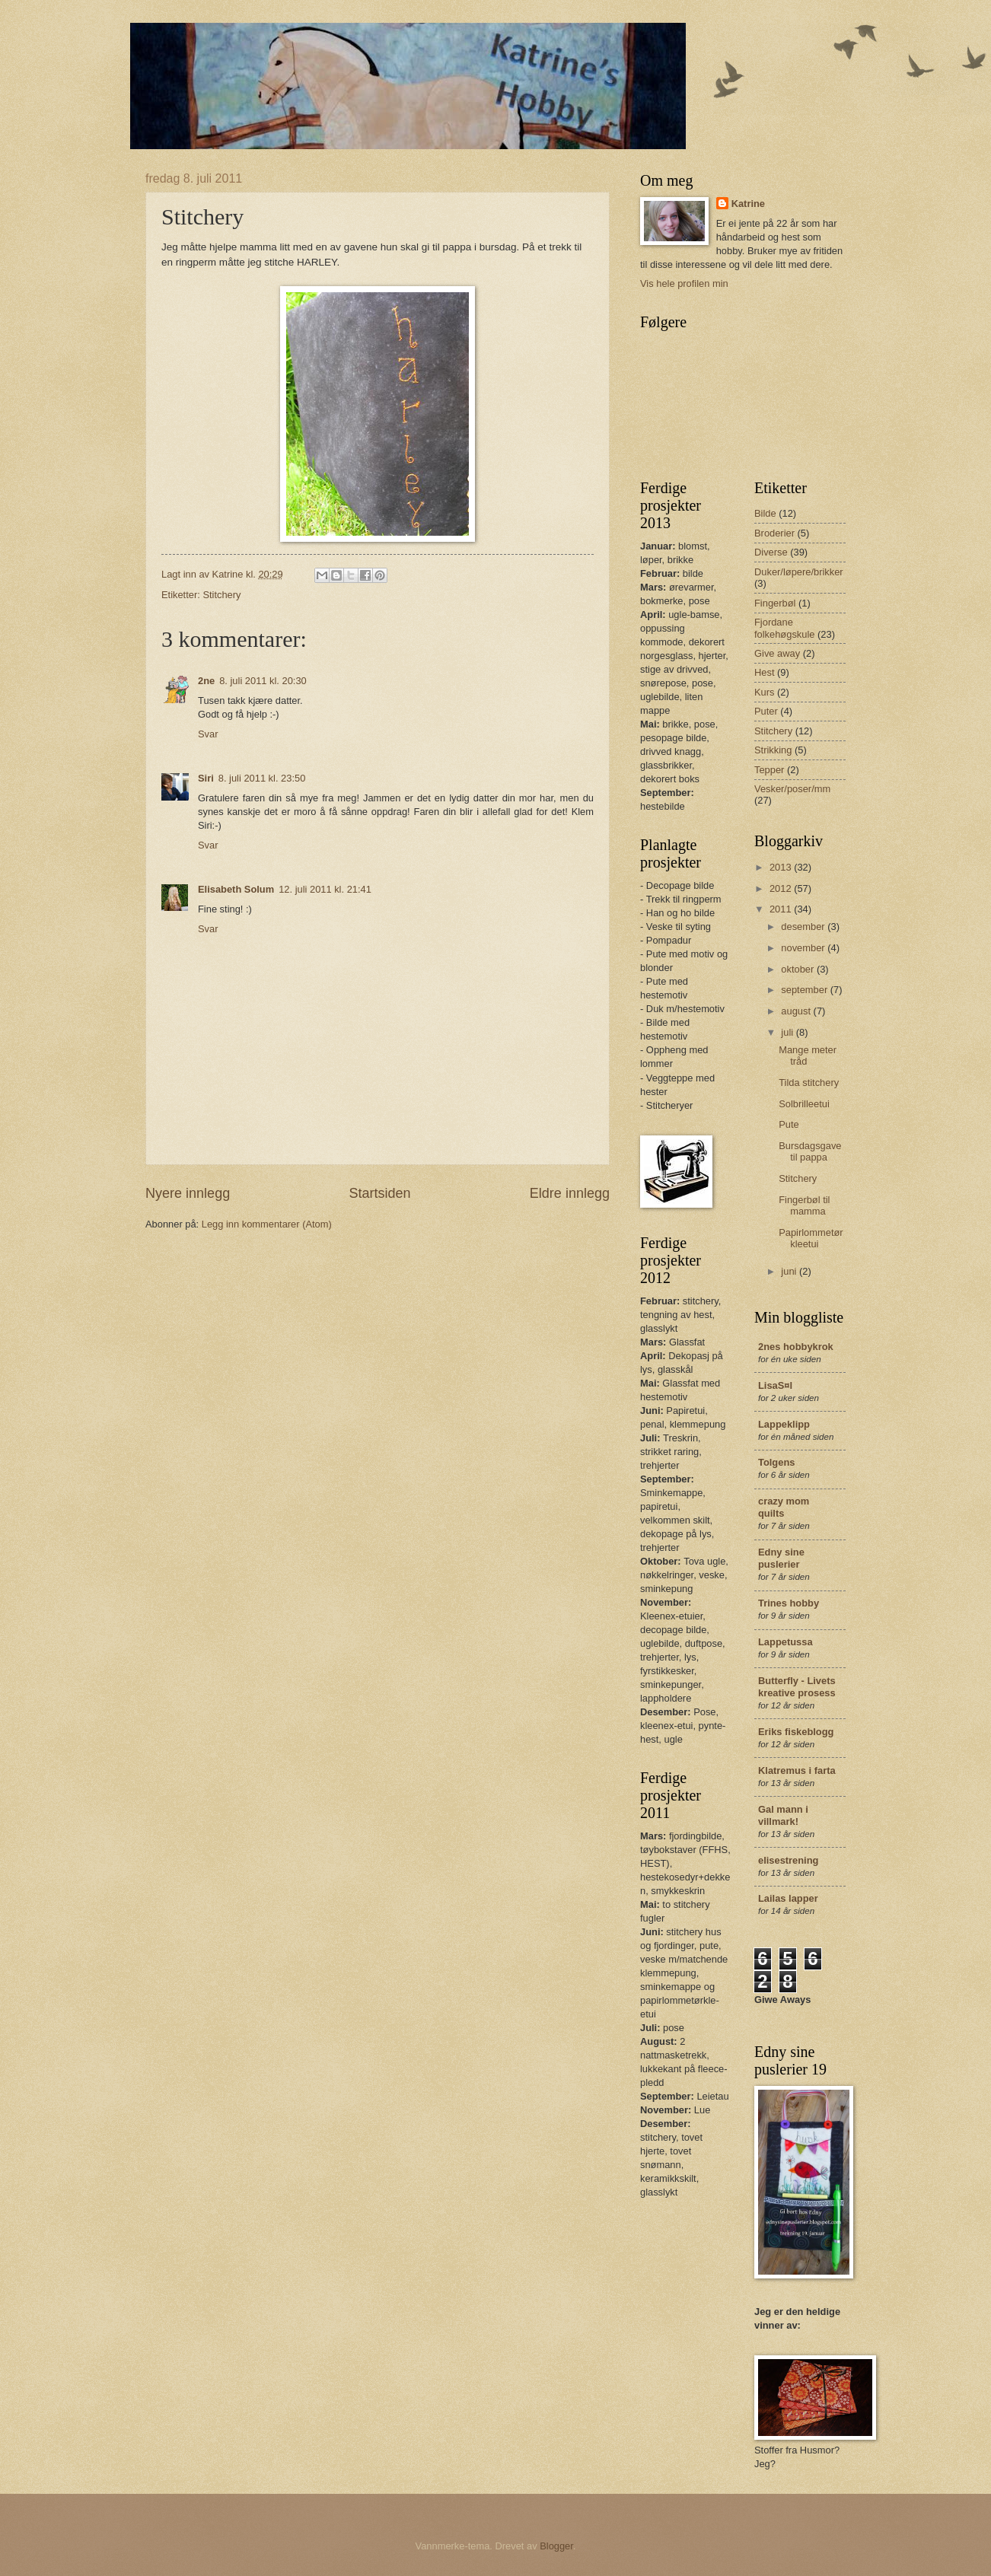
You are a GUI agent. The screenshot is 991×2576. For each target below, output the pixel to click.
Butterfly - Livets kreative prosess (797, 1687)
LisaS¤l (775, 1385)
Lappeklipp (784, 1424)
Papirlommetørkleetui (811, 1238)
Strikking (773, 750)
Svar (208, 734)
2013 (782, 867)
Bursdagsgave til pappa (810, 1151)
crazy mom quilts (783, 1507)
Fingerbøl (774, 603)
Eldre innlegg (570, 1193)
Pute (789, 1124)
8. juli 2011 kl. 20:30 (263, 680)
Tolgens (776, 1462)
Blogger (556, 2546)
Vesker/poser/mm (792, 788)
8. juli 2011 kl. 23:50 (262, 778)
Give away (777, 653)
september (805, 989)
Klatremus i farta (797, 1770)
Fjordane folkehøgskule (784, 627)
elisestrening (788, 1860)
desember (804, 926)
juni (790, 1271)
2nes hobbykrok (795, 1346)
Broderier (774, 533)
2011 (782, 909)
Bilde (765, 513)
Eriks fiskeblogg (795, 1731)
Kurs (764, 692)
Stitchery (221, 594)
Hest (764, 672)
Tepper (769, 769)
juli (788, 1032)
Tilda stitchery (809, 1082)
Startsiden (379, 1193)
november (804, 948)
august (797, 1011)
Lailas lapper (788, 1898)
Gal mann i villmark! (783, 1815)
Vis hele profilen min (684, 283)
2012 (782, 888)
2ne (206, 680)
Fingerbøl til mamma (804, 1205)
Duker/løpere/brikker (798, 572)
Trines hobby (788, 1603)
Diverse (771, 552)
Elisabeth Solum (236, 889)
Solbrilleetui (804, 1104)
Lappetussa (785, 1642)
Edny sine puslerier (781, 1558)
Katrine (748, 203)
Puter (766, 711)
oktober (799, 969)
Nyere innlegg (187, 1193)
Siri (206, 778)
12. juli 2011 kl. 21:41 (325, 889)
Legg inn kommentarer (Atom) (267, 1224)
